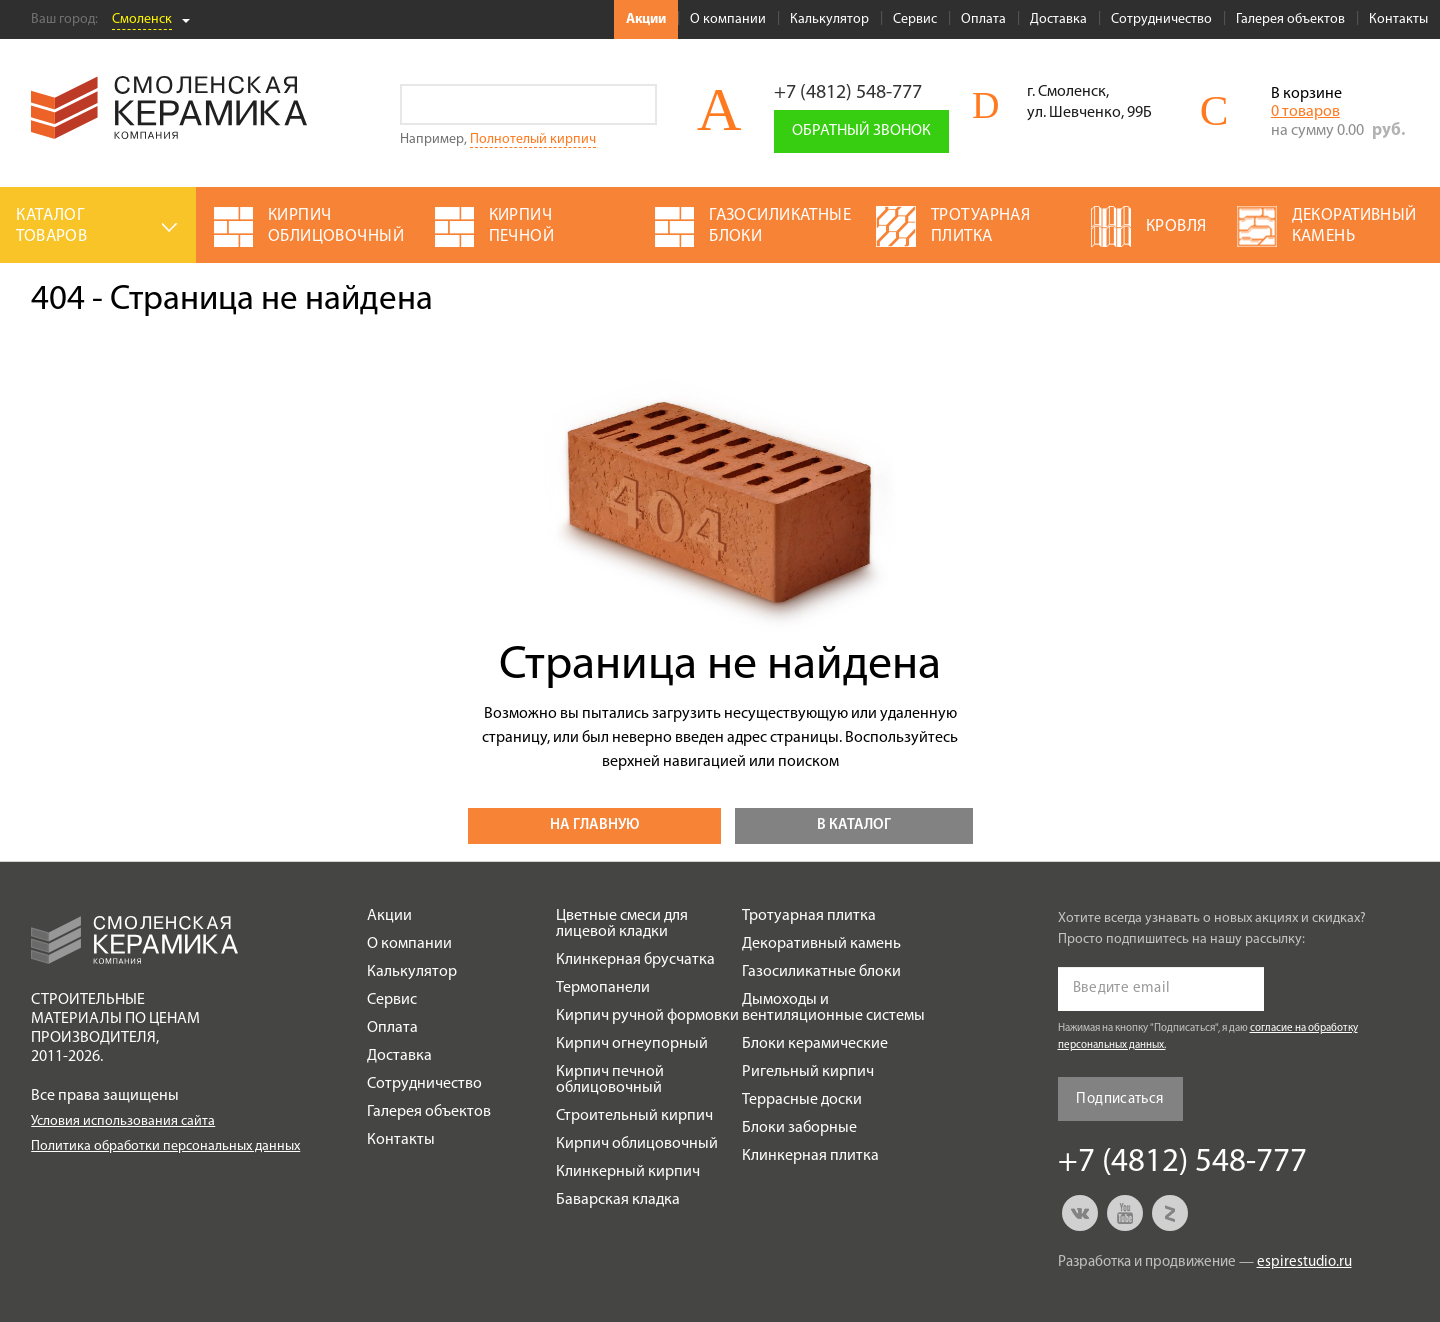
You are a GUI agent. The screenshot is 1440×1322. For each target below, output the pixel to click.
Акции (646, 19)
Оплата (983, 19)
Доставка (1058, 19)
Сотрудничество (1161, 19)
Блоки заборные (799, 1128)
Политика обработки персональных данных (165, 1146)
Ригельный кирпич (808, 1072)
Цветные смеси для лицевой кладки (622, 924)
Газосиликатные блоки (821, 972)
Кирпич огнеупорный (632, 1044)
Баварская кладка (618, 1200)
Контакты (1398, 19)
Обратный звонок (861, 131)
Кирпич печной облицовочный (610, 1080)
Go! (636, 104)
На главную (594, 825)
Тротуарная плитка (809, 916)
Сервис (915, 19)
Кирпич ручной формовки (647, 1016)
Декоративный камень (821, 944)
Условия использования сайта (123, 1121)
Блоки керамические (815, 1044)
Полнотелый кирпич (533, 139)
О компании (728, 19)
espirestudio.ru (1304, 1262)
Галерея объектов (1290, 19)
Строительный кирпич (634, 1116)
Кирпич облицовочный (637, 1144)
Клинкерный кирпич (628, 1172)
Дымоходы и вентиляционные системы (833, 1008)
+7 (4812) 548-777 (848, 93)
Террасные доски (802, 1100)
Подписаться (1119, 1099)
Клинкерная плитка (810, 1156)
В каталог (854, 825)
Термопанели (603, 988)
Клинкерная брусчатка (635, 960)
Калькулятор (829, 19)
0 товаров (1305, 112)
